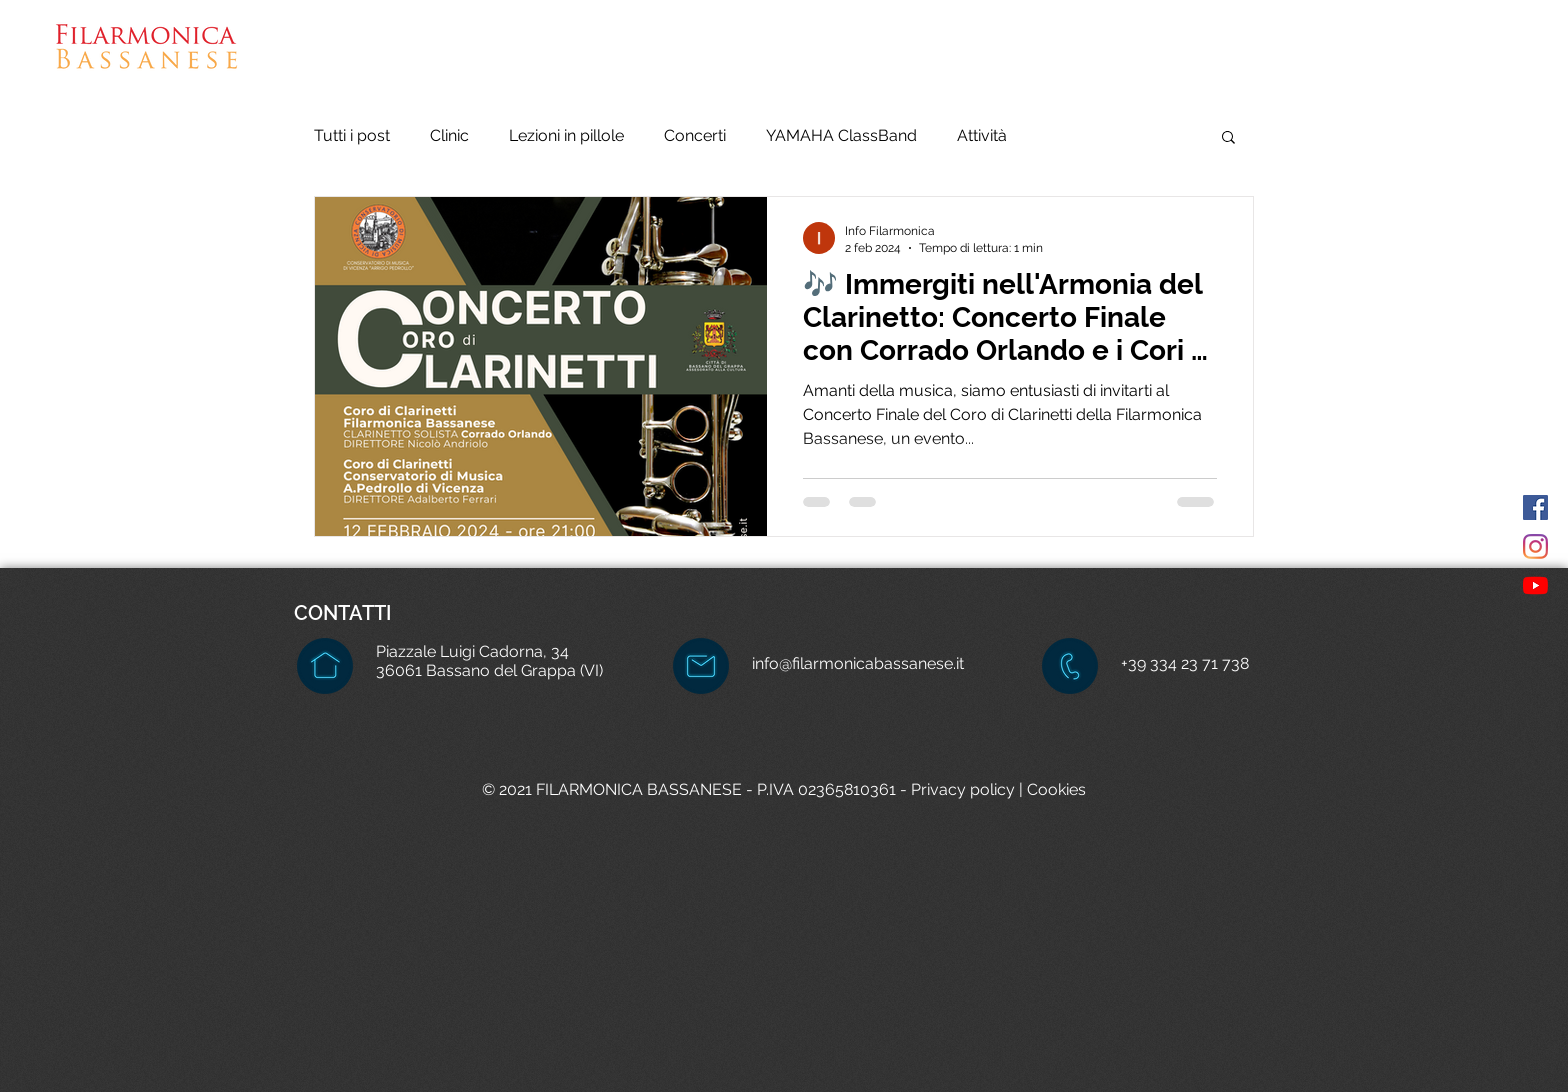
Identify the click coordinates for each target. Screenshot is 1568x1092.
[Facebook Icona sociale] (1535, 507)
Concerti (695, 135)
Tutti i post (352, 135)
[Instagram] (1535, 546)
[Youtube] (1535, 585)
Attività (982, 135)
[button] (998, 60)
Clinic (449, 135)
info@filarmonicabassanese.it (858, 663)
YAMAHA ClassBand (841, 135)
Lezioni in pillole (566, 135)
